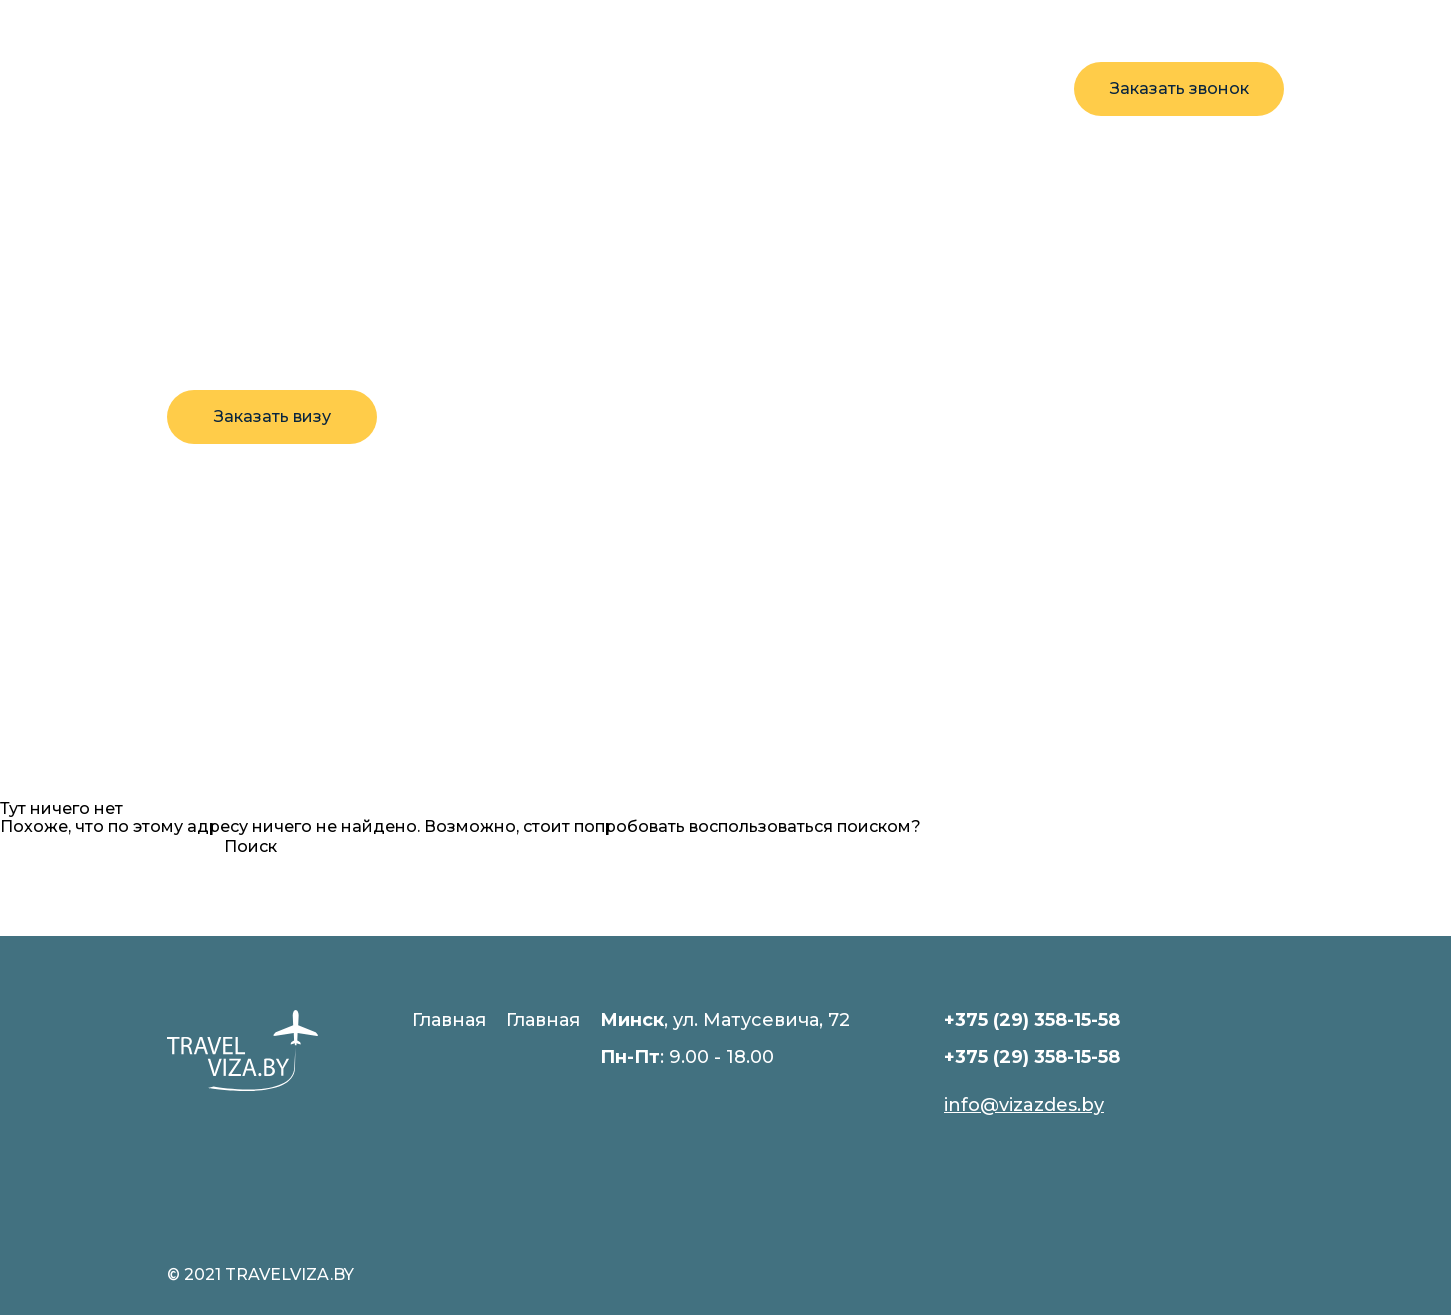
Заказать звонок (1179, 88)
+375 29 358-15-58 (964, 77)
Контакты (694, 88)
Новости (574, 88)
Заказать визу (272, 416)
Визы (474, 88)
